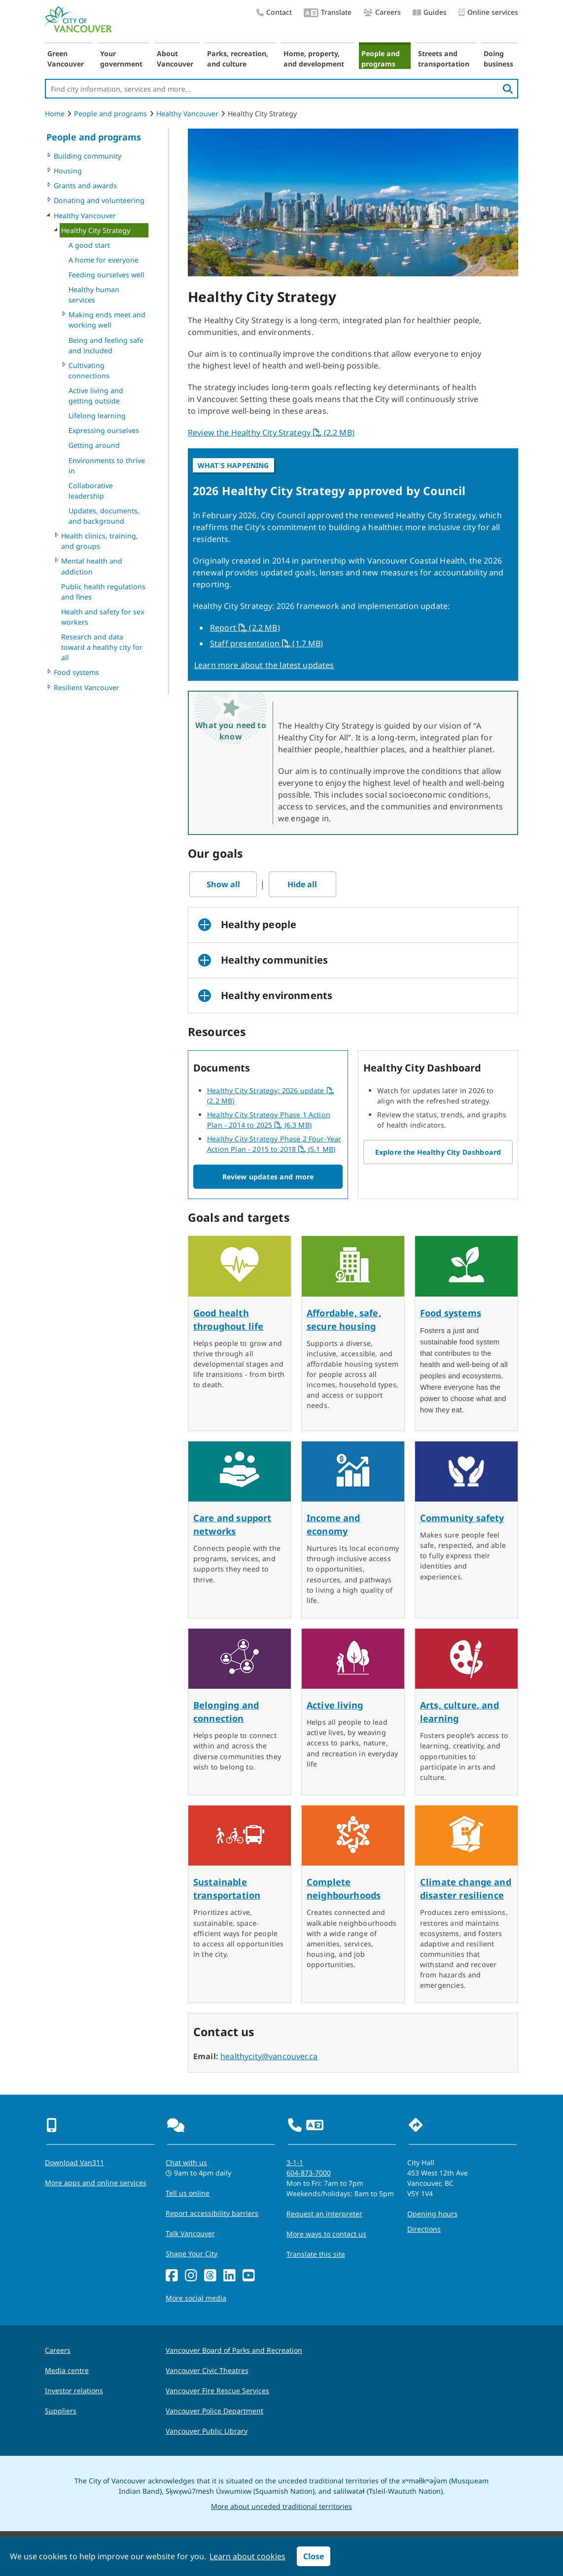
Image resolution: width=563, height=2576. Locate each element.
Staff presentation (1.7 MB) (267, 643)
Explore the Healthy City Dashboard (438, 1152)
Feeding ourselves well (106, 274)
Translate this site (315, 2254)
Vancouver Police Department (214, 2410)
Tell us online (188, 2193)
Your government (121, 58)
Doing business (498, 58)
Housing (68, 170)
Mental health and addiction (91, 566)
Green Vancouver (65, 58)
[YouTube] (249, 2276)
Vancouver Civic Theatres (207, 2370)
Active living (335, 1705)
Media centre (67, 2370)
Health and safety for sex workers (102, 617)
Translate (328, 13)
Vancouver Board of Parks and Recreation (234, 2350)
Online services (488, 12)
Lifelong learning (97, 415)
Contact (274, 12)
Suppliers (60, 2410)
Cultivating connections (89, 370)
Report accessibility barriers (212, 2213)
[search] (508, 89)
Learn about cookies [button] (247, 2556)
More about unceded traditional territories (281, 2506)
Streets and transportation (443, 58)
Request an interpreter (324, 2213)
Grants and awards (85, 185)
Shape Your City (191, 2253)
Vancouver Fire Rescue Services (217, 2390)
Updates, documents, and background (104, 516)
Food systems (76, 672)
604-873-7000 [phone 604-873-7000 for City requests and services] (308, 2172)
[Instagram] (191, 2276)
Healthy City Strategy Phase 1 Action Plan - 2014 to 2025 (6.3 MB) (268, 1120)
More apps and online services (95, 2182)
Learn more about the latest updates (264, 665)
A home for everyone (104, 260)
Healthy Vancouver (187, 113)
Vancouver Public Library (206, 2431)
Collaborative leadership (91, 491)
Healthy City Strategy (95, 230)
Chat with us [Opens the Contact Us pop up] (186, 2162)
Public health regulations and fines (103, 592)
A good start (89, 245)
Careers (382, 12)
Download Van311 (74, 2162)
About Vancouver (175, 58)
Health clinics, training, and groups (99, 541)
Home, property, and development (313, 58)
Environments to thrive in (107, 465)
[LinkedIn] (229, 2276)
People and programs (380, 58)
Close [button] (313, 2556)
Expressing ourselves (104, 430)
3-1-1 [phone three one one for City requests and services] (294, 2162)
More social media (196, 2298)
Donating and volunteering (99, 200)
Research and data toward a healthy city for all (101, 647)
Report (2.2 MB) (246, 627)
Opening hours (432, 2213)
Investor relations (74, 2390)
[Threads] (210, 2276)
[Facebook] (172, 2276)
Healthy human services (94, 294)
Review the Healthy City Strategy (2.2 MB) (271, 432)
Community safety (462, 1518)
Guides (430, 12)
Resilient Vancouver (86, 687)
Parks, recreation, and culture (237, 58)
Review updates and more (268, 1176)
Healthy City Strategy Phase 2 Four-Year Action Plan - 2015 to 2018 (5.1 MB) (274, 1144)
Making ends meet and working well (107, 320)
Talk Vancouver (190, 2233)
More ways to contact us (326, 2234)
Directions (424, 2229)
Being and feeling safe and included (106, 345)
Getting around (94, 445)
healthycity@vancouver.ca (268, 2056)
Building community (87, 156)
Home (55, 113)
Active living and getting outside (96, 395)
